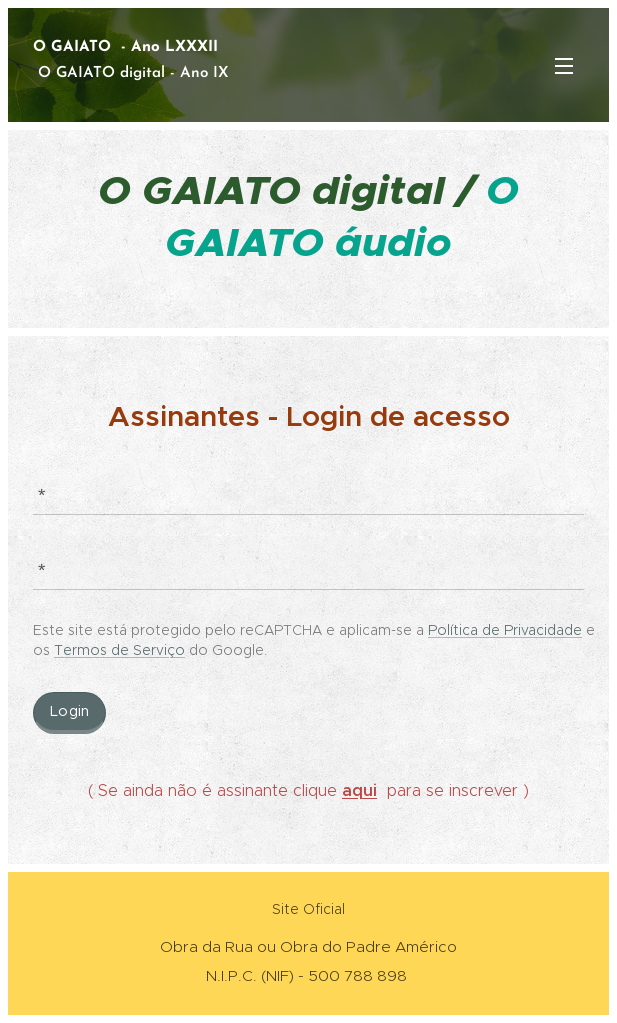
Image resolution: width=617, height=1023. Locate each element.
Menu (564, 66)
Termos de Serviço (119, 649)
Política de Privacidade (505, 629)
